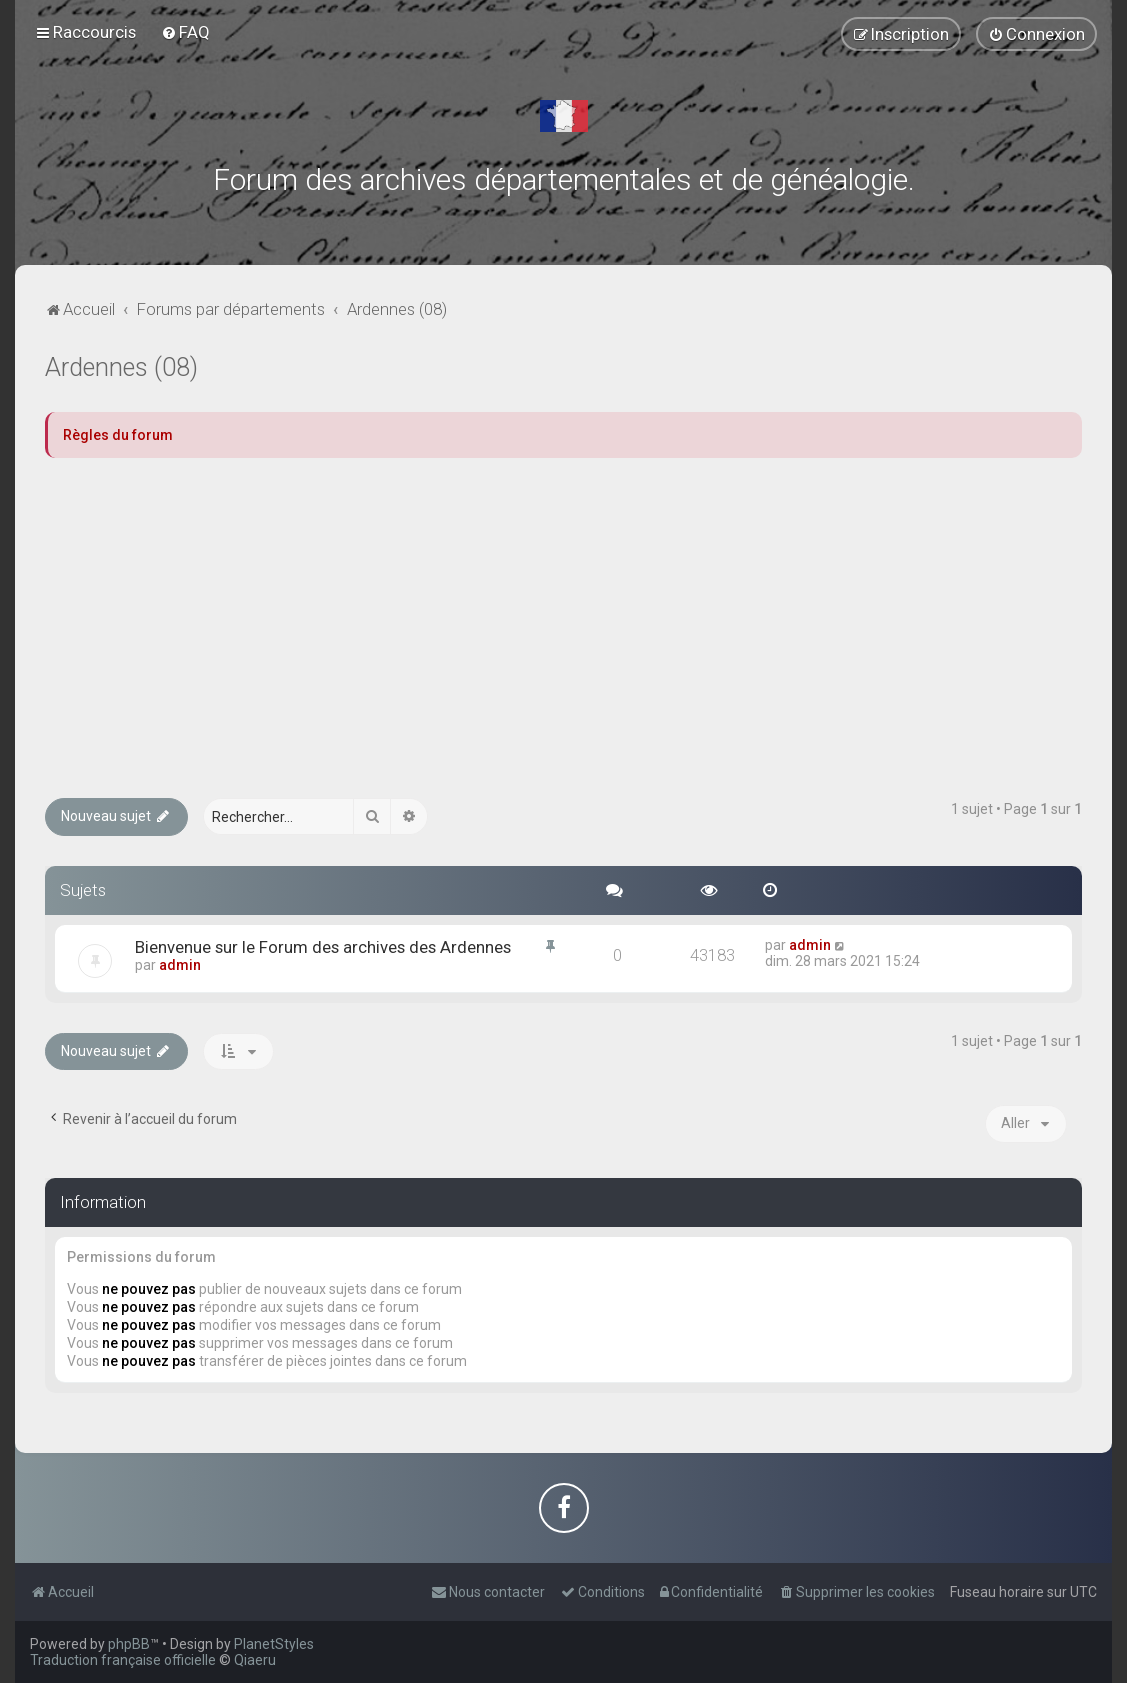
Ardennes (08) (121, 367)
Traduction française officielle (123, 1660)
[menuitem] (185, 32)
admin (180, 965)
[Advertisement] (563, 628)
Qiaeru (255, 1660)
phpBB (129, 1644)
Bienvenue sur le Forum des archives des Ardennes (323, 947)
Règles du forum (118, 435)
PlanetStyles (274, 1644)
